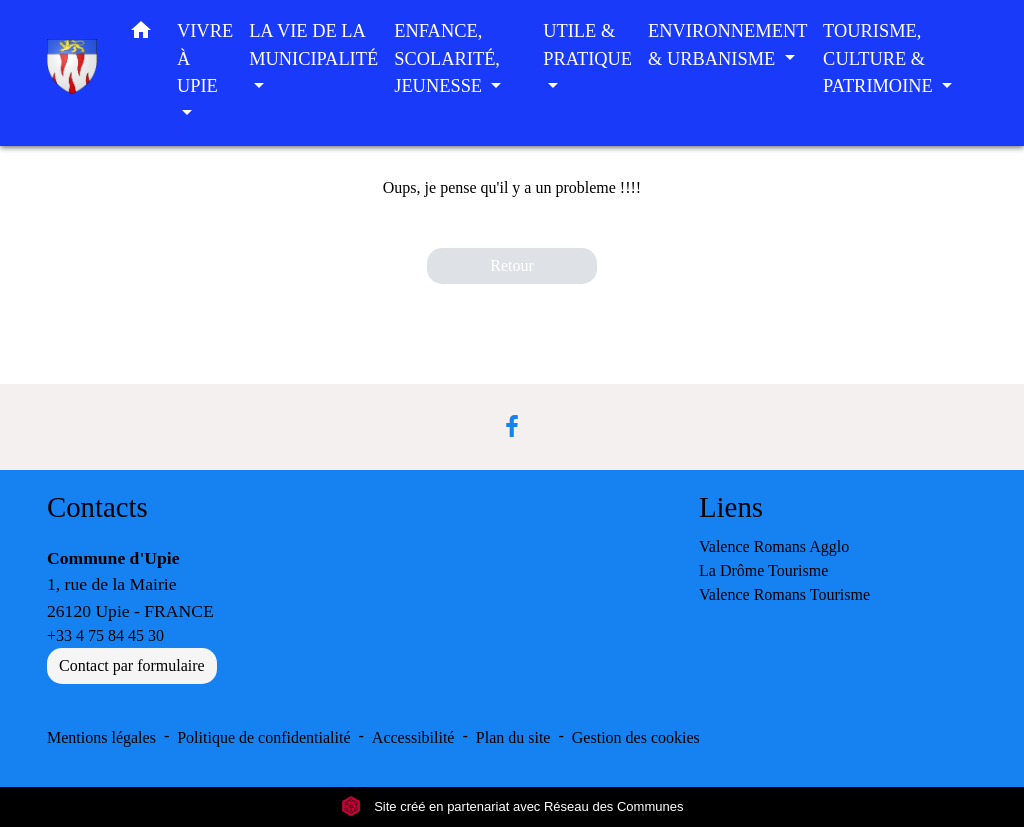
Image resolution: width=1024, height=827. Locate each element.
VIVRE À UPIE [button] (205, 58)
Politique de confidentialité (263, 737)
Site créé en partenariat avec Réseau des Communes (512, 806)
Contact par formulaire (132, 665)
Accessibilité (413, 737)
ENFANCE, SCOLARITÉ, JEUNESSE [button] (447, 58)
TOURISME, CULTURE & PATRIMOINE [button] (880, 58)
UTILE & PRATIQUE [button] (587, 45)
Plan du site (513, 737)
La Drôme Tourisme (763, 570)
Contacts (97, 507)
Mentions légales (101, 737)
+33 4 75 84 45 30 (105, 635)
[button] (141, 34)
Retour (512, 265)
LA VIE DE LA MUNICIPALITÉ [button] (313, 45)
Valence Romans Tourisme (784, 594)
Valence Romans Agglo (774, 546)
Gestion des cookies (636, 737)
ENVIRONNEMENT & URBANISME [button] (727, 45)
